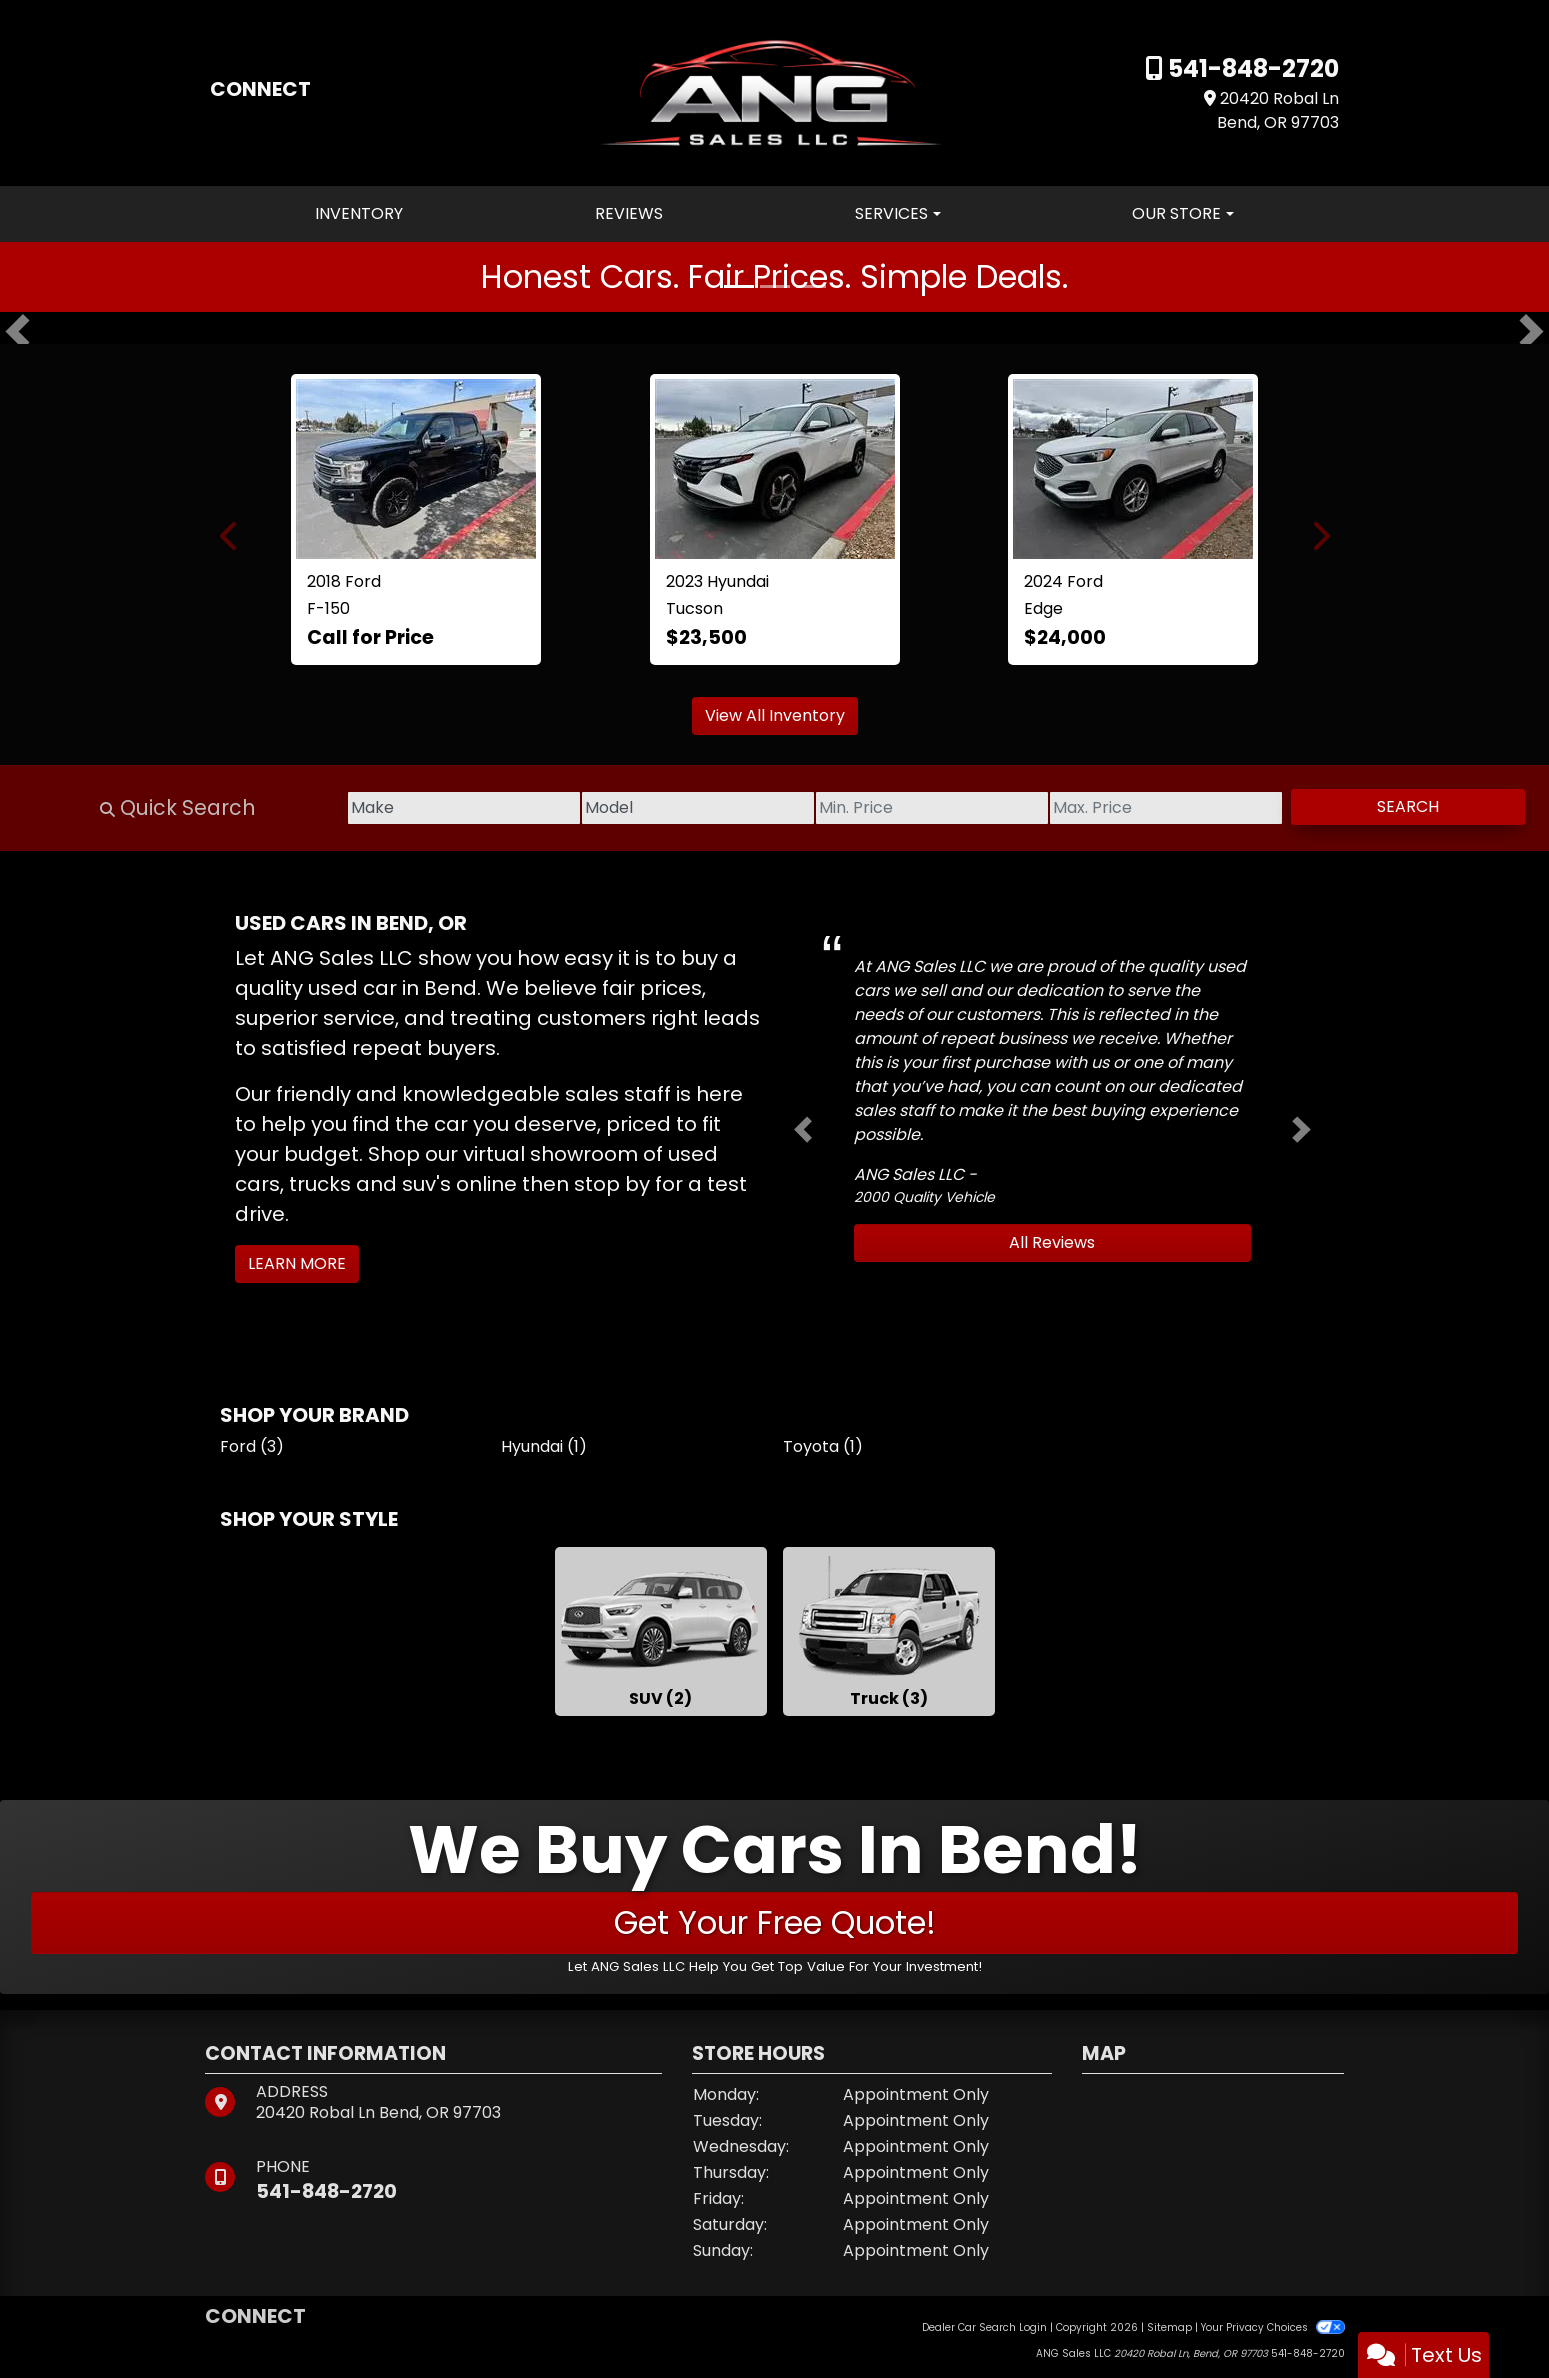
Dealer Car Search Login (984, 2327)
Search (1393, 806)
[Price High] (1119, 808)
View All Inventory (775, 715)
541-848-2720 (1251, 68)
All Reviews (1052, 1242)
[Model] (589, 808)
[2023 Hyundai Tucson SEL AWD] (775, 469)
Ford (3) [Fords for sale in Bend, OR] (252, 1446)
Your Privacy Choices (1272, 2327)
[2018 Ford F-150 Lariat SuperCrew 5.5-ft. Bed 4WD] (416, 469)
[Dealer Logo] (774, 91)
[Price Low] (854, 808)
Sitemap (1169, 2327)
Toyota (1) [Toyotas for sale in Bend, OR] (823, 1446)
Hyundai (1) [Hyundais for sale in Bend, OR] (544, 1446)
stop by (612, 1184)
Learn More (297, 1263)
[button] (17, 332)
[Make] (324, 808)
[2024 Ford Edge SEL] (1133, 469)
